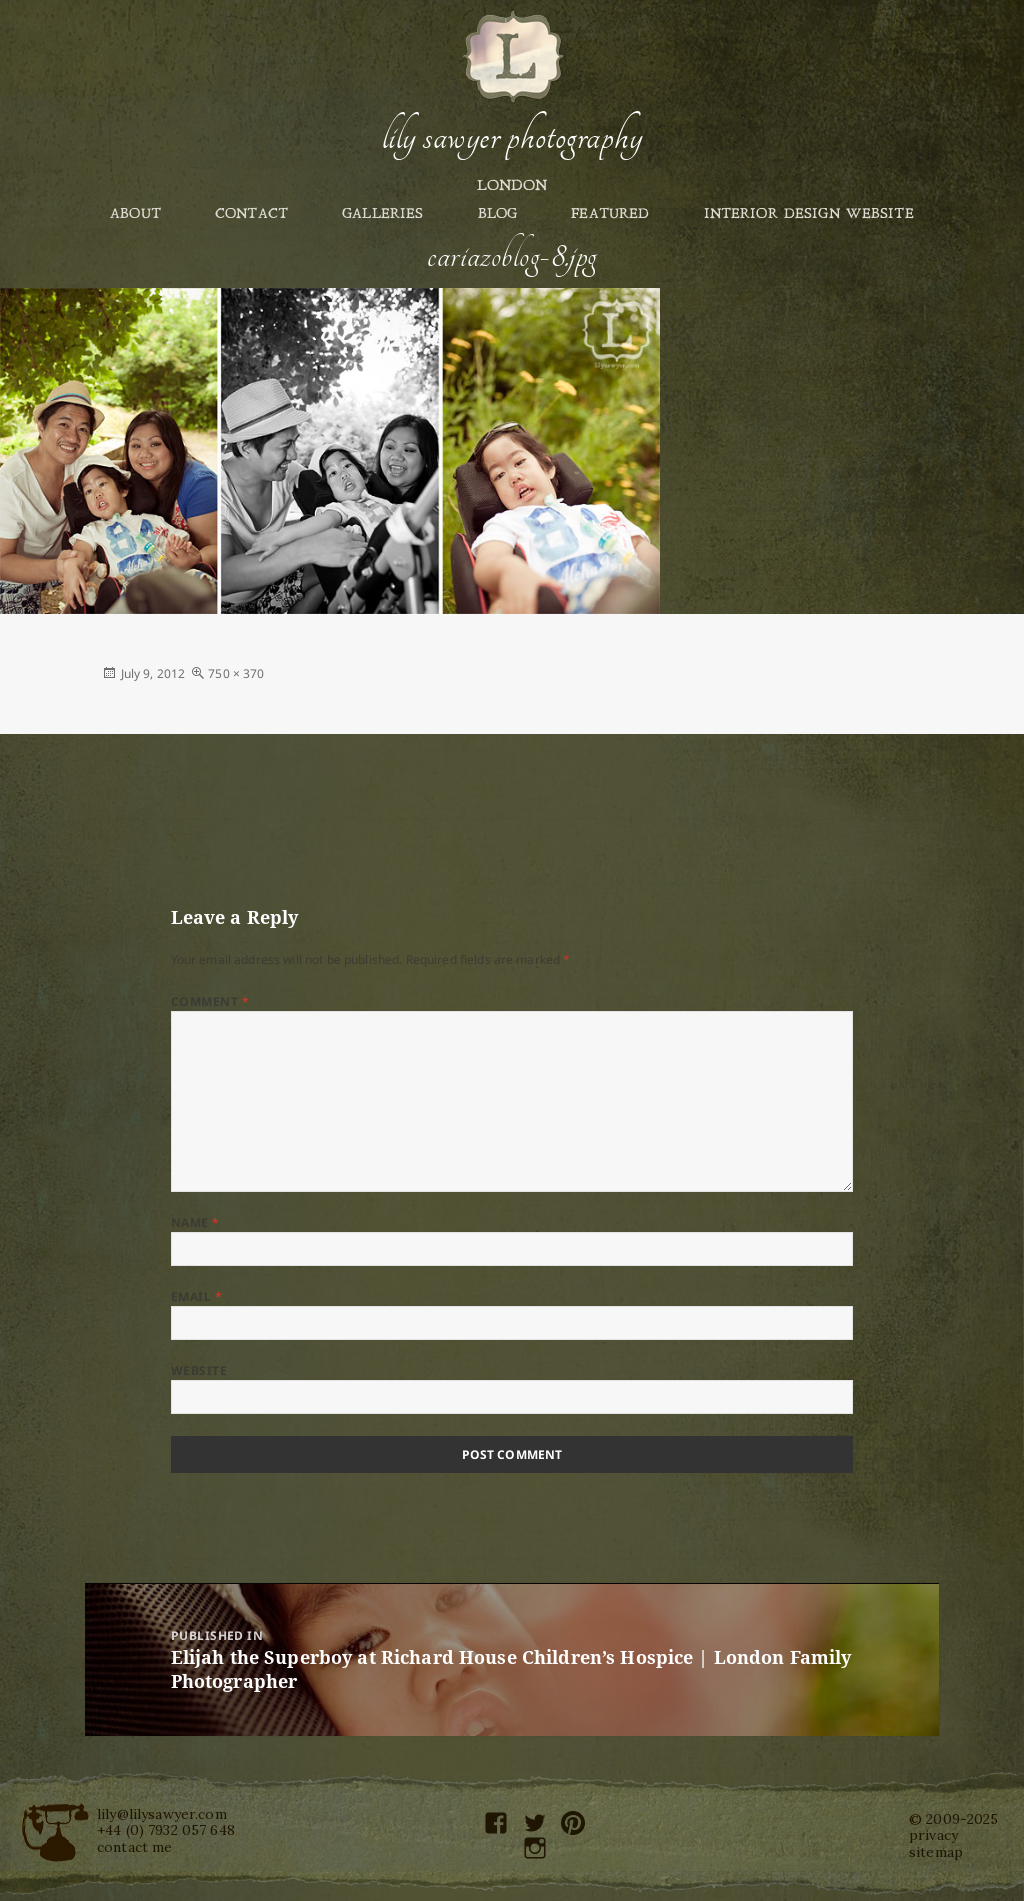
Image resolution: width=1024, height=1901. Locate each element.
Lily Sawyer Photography (512, 137)
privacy (933, 1835)
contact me (134, 1847)
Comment (210, 1001)
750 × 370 (236, 673)
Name (195, 1222)
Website (199, 1370)
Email (196, 1296)
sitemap (936, 1852)
